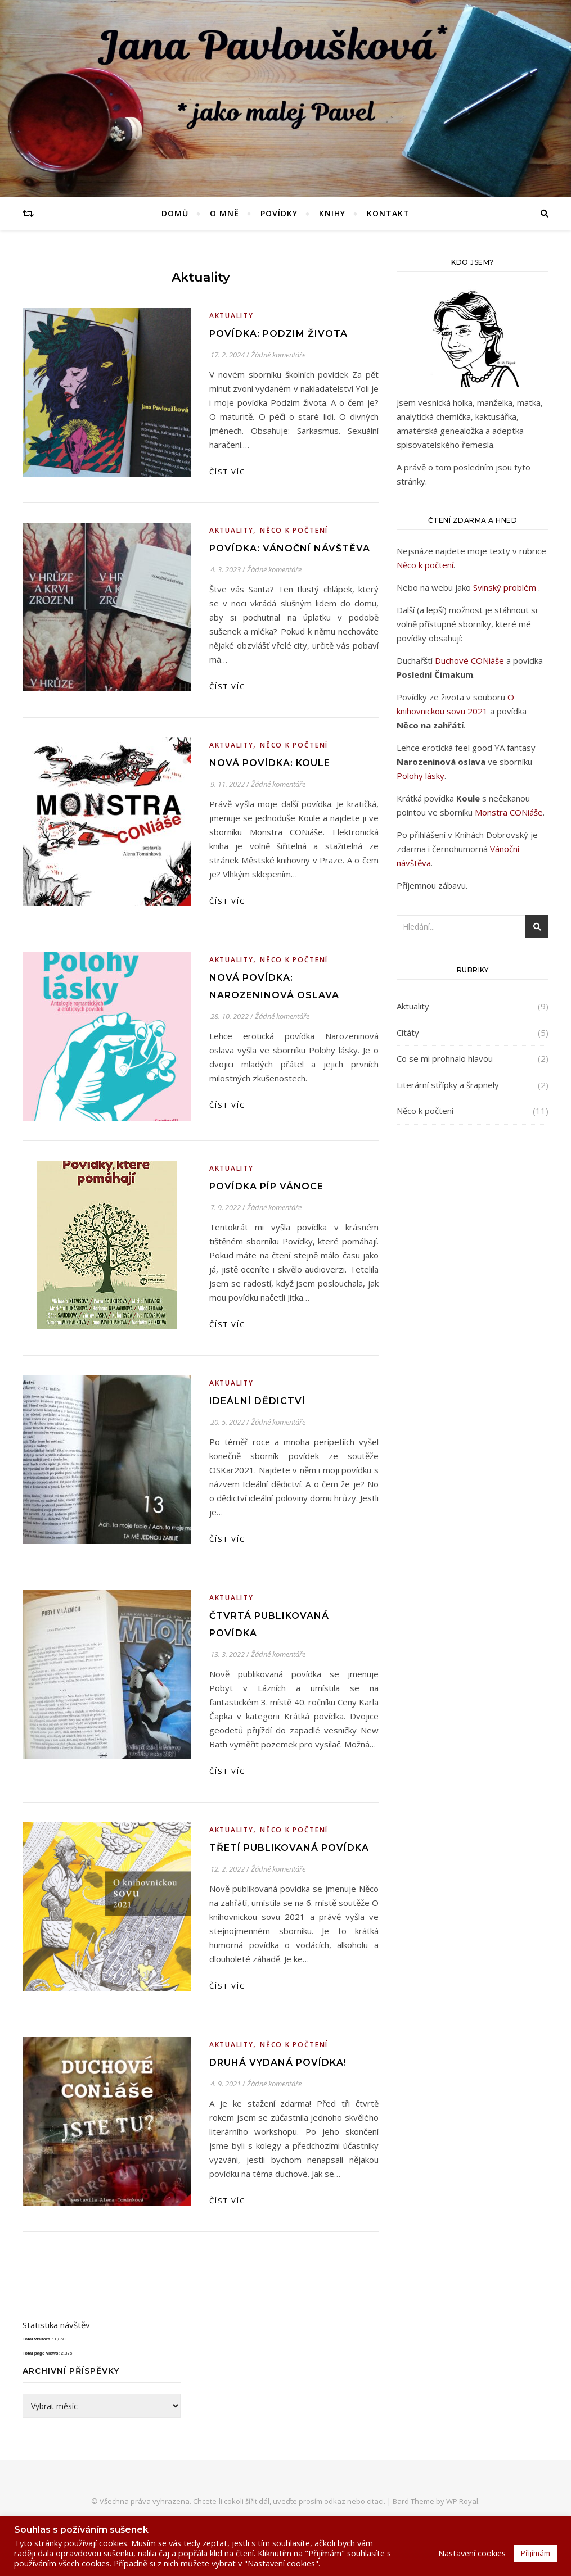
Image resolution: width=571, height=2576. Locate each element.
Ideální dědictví (257, 1401)
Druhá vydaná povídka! (278, 2062)
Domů (174, 213)
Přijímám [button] (535, 2553)
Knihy (332, 213)
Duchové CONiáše (470, 660)
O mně (224, 213)
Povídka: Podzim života (278, 333)
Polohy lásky (420, 775)
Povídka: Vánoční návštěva (289, 548)
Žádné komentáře (278, 355)
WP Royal (462, 2501)
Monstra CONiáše (509, 812)
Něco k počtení (294, 530)
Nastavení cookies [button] (472, 2553)
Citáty (408, 1032)
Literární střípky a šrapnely (448, 1084)
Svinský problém (505, 587)
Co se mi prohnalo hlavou (445, 1058)
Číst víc (227, 472)
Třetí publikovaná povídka (289, 1847)
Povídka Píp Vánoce (266, 1186)
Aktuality (231, 315)
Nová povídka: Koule (269, 763)
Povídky (279, 213)
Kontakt (388, 213)
